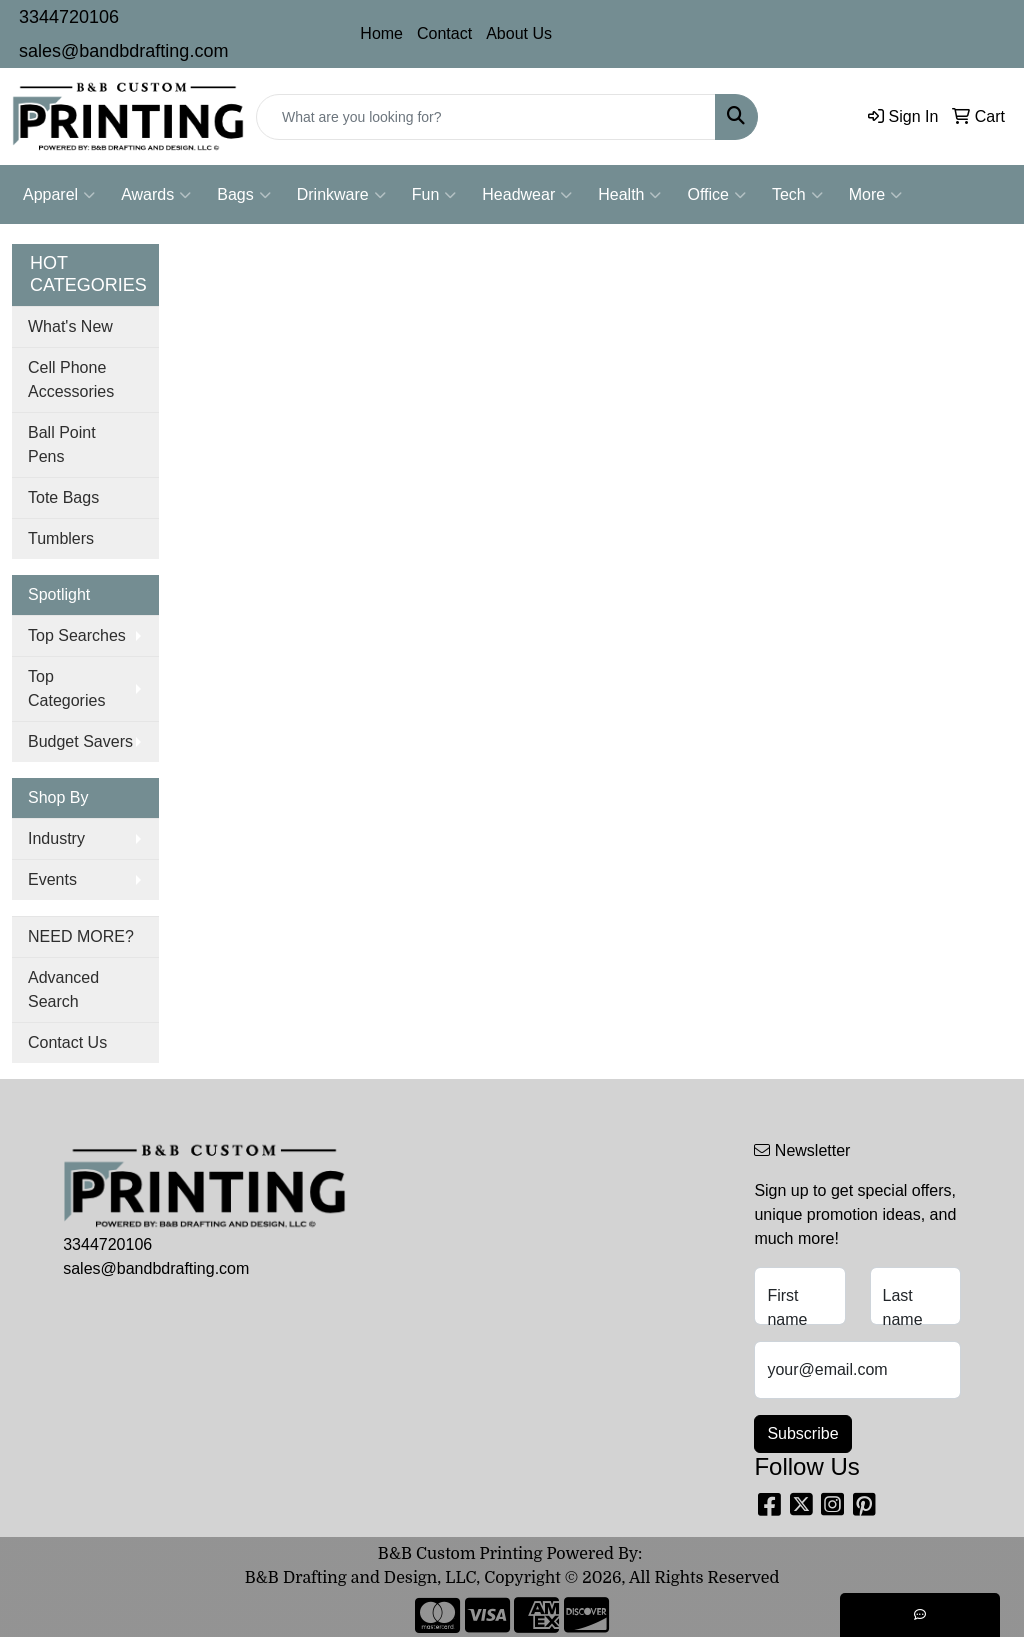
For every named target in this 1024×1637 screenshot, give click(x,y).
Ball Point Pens (62, 444)
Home (381, 33)
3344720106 (69, 17)
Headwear (527, 195)
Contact (444, 33)
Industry (56, 838)
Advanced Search (63, 989)
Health (629, 195)
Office (716, 195)
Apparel (59, 195)
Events (52, 879)
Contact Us (67, 1042)
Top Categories (66, 688)
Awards (156, 195)
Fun (434, 195)
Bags (243, 195)
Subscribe (802, 1433)
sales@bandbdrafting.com (123, 51)
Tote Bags (63, 497)
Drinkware (341, 195)
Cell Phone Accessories (71, 379)
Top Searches (77, 635)
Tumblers (61, 538)
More (875, 195)
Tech (797, 195)
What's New (70, 326)
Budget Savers (80, 741)
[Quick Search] (486, 117)
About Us (519, 33)
